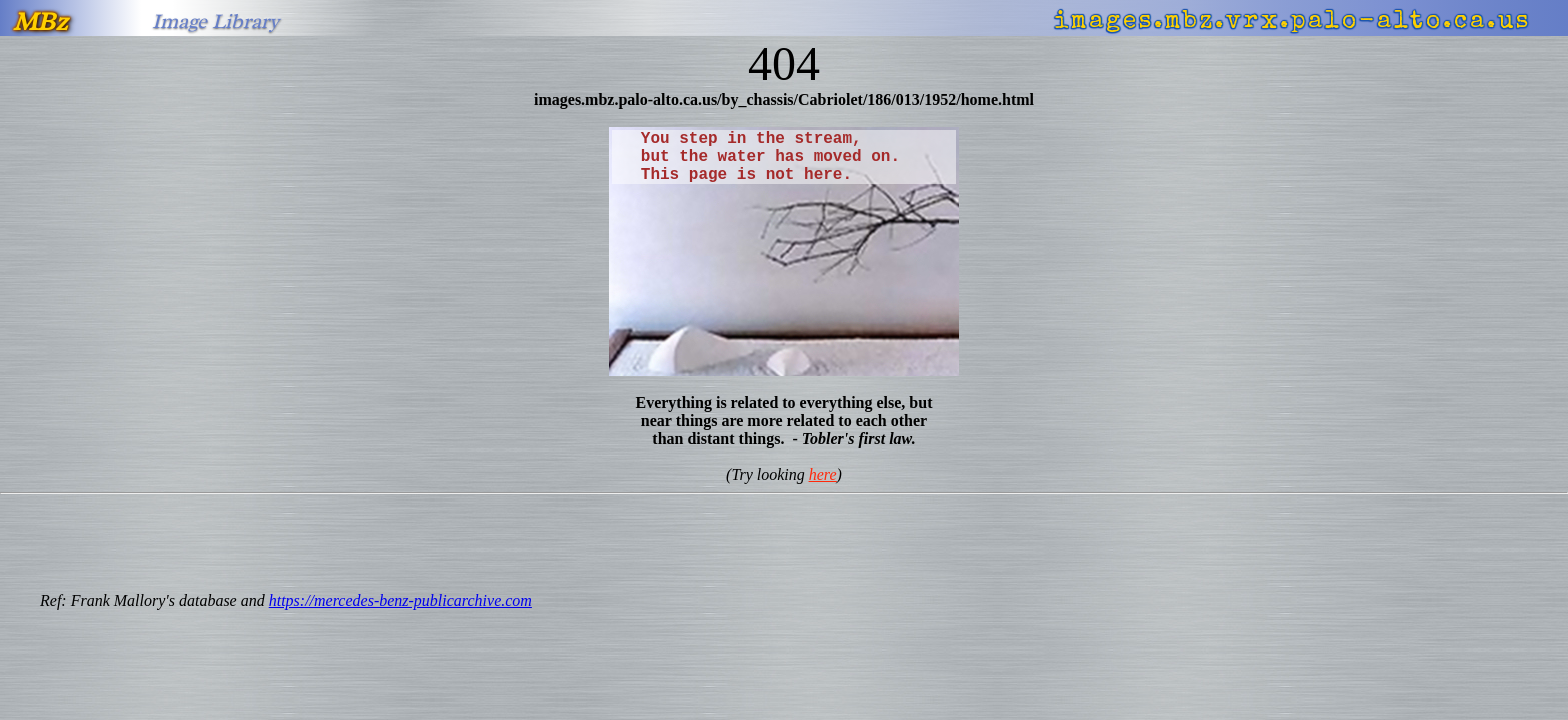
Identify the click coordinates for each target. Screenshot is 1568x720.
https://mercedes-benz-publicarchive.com (400, 600)
